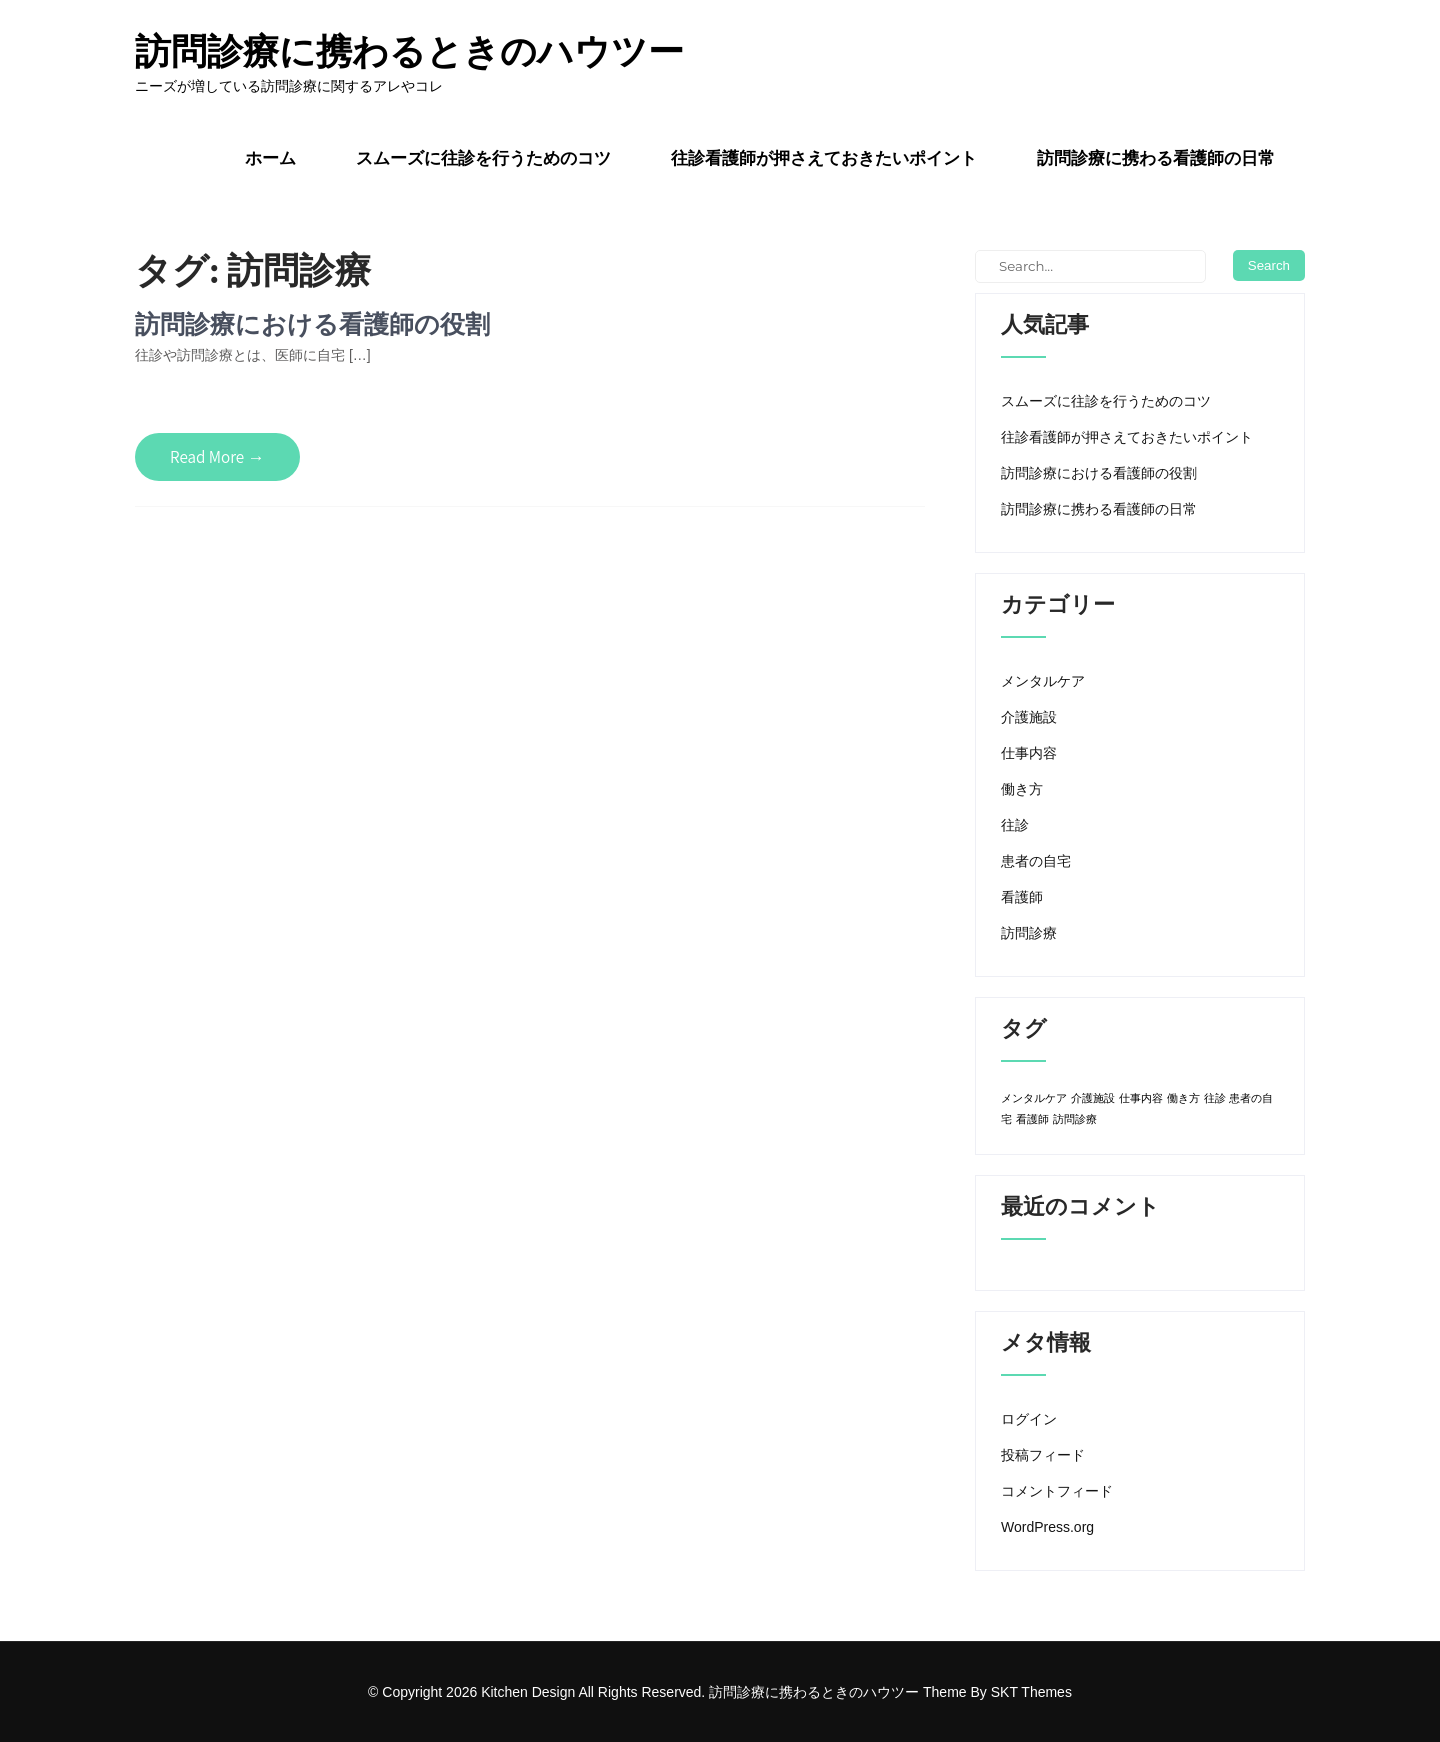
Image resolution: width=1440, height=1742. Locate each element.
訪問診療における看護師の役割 (312, 323)
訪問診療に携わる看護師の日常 (1156, 158)
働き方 (1022, 789)
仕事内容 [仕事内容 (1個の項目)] (1141, 1098)
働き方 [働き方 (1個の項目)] (1183, 1098)
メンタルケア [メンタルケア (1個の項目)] (1034, 1098)
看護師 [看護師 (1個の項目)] (1032, 1119)
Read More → (217, 457)
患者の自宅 (1036, 861)
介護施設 (1029, 717)
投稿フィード (1043, 1455)
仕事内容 (1029, 753)
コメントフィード (1057, 1491)
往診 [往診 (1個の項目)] (1215, 1098)
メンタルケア (1043, 681)
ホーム (270, 158)
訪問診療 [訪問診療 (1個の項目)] (1075, 1119)
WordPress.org (1047, 1527)
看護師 (1022, 897)
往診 (1015, 825)
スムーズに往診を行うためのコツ (483, 158)
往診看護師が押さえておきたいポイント (824, 158)
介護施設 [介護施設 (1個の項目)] (1093, 1098)
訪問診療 (1029, 933)
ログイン (1029, 1419)
